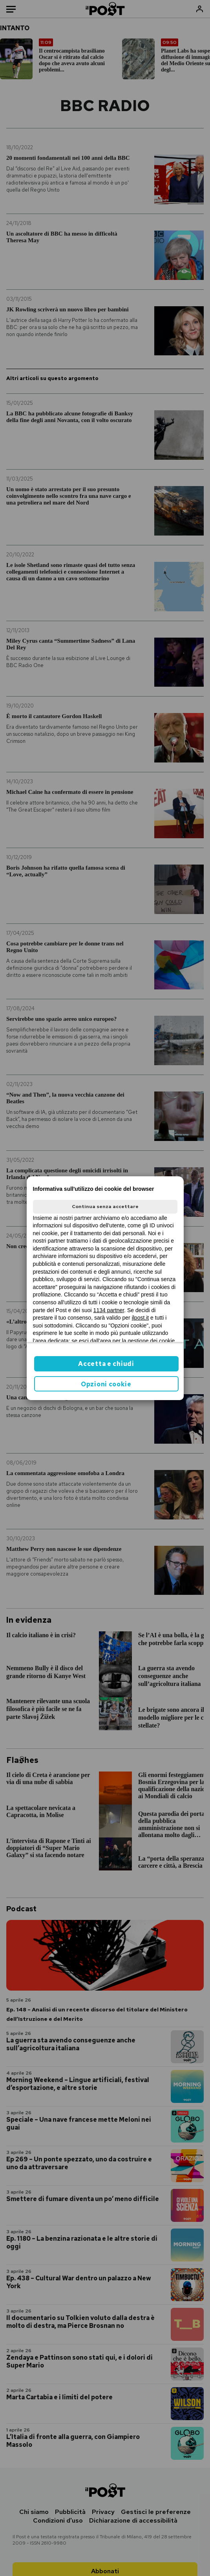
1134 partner (108, 1310)
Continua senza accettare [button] (105, 1206)
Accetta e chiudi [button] (106, 1364)
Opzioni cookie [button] (106, 1384)
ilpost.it (140, 1318)
